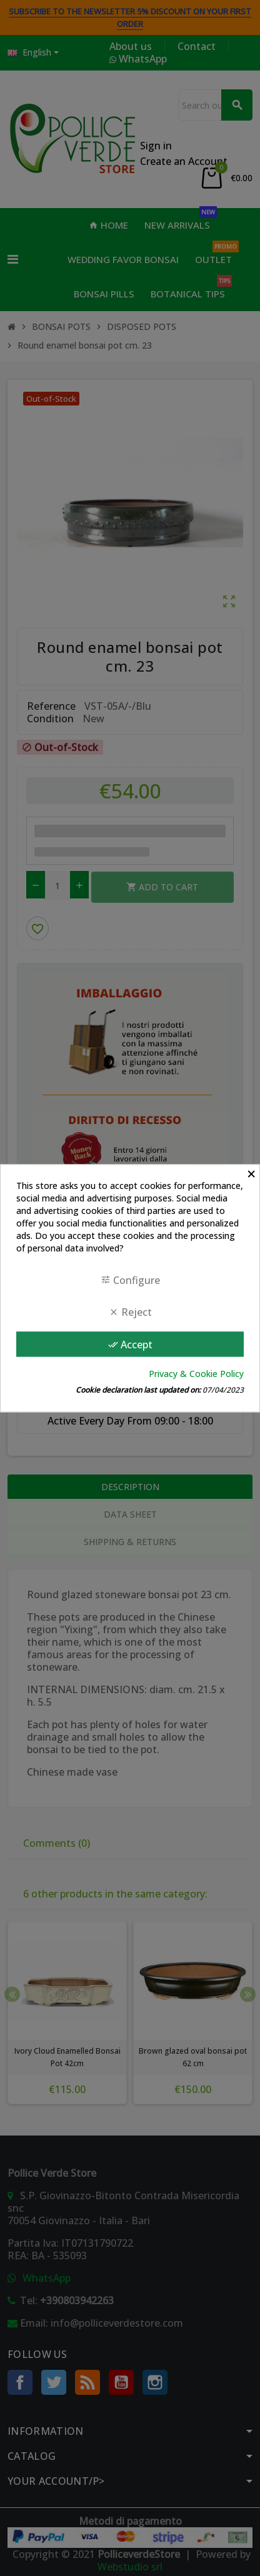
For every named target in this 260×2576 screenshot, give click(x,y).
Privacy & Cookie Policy (196, 1374)
